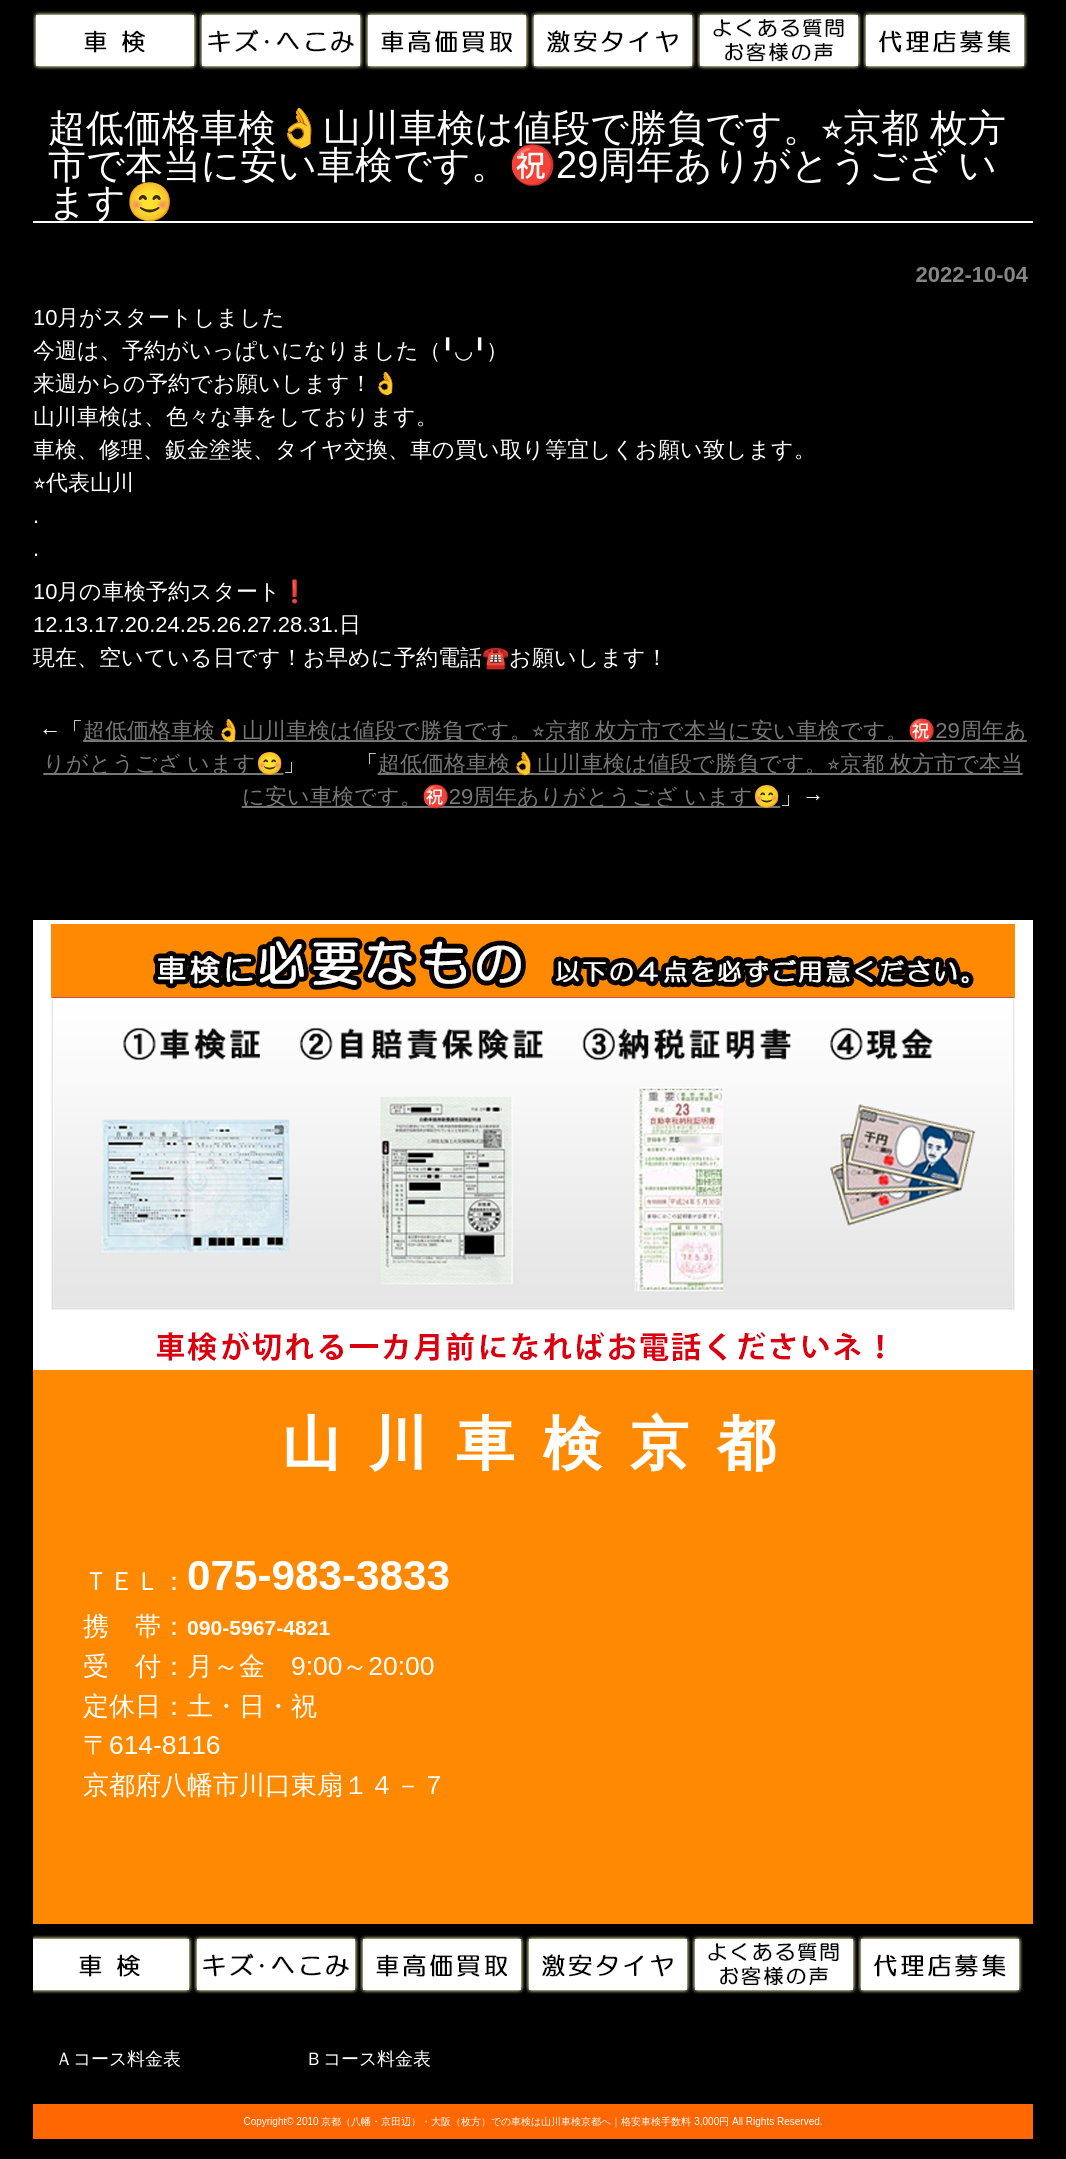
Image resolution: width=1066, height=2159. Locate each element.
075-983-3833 (318, 1575)
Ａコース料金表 (118, 2059)
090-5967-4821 (258, 1627)
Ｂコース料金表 (368, 2059)
